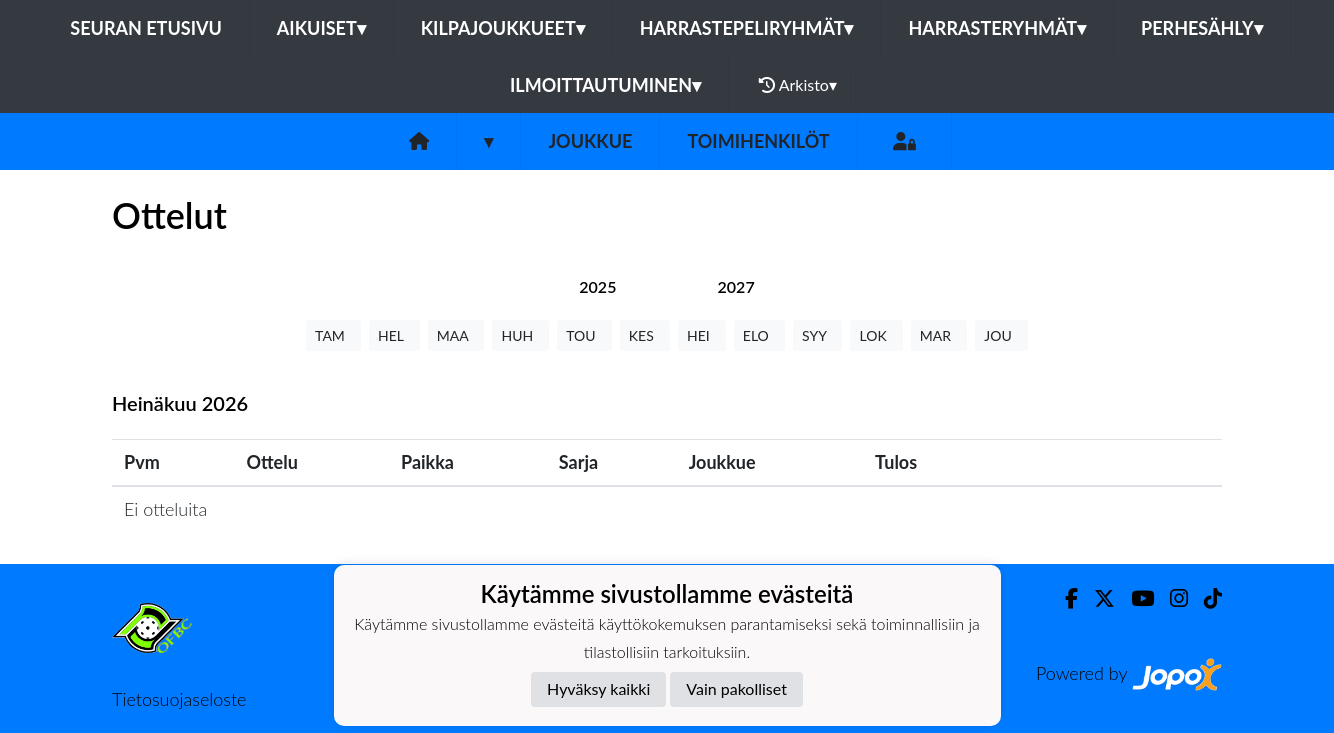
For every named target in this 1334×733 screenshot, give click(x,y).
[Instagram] (1171, 598)
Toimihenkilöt (758, 141)
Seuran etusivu (146, 28)
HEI (702, 335)
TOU (584, 335)
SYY (817, 335)
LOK (876, 335)
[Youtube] (1134, 598)
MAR (939, 335)
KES (645, 335)
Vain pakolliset (736, 688)
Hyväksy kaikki (598, 688)
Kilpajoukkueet (503, 28)
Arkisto (798, 85)
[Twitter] (1096, 598)
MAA (456, 335)
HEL (394, 335)
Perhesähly (1202, 28)
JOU (1001, 335)
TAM (333, 335)
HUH (520, 335)
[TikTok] (1205, 598)
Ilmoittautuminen (605, 85)
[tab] (597, 286)
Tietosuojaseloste (179, 699)
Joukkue (590, 141)
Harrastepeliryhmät (747, 28)
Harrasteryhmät (997, 28)
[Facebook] (1063, 598)
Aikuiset (321, 28)
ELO (759, 335)
